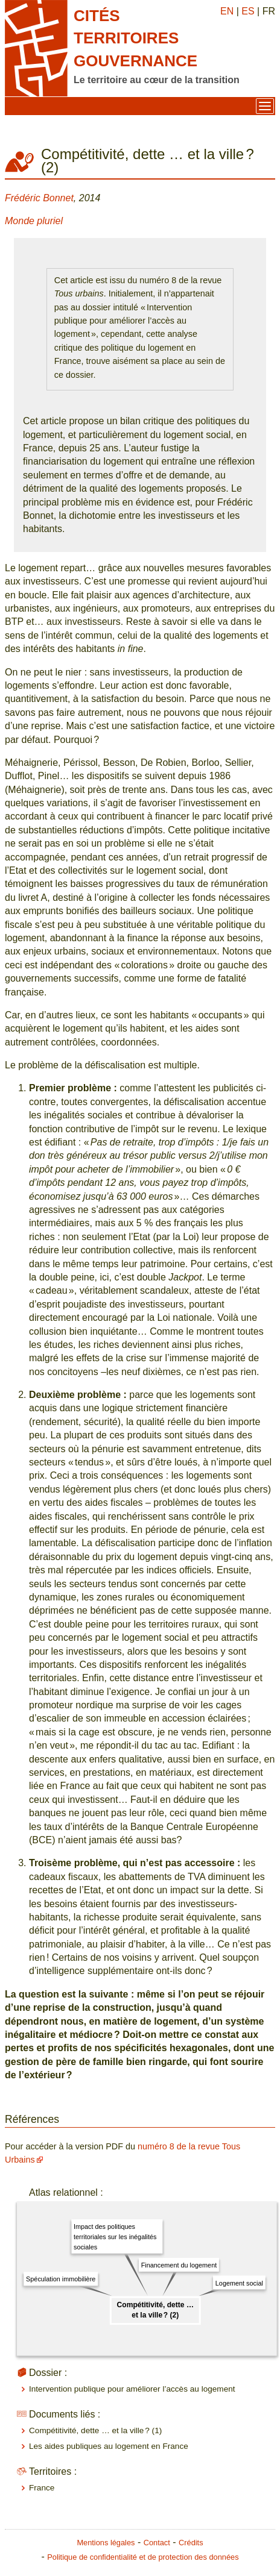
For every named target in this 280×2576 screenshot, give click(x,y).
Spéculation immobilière (60, 2279)
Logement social (239, 2282)
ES (247, 11)
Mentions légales (106, 2542)
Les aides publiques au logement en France (108, 2446)
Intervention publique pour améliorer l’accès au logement (132, 2388)
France (41, 2487)
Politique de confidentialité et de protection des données (142, 2557)
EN (227, 11)
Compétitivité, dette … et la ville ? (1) (95, 2430)
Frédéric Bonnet (39, 198)
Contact (157, 2542)
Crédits (191, 2542)
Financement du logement (179, 2265)
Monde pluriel (34, 221)
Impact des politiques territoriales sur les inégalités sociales (115, 2237)
